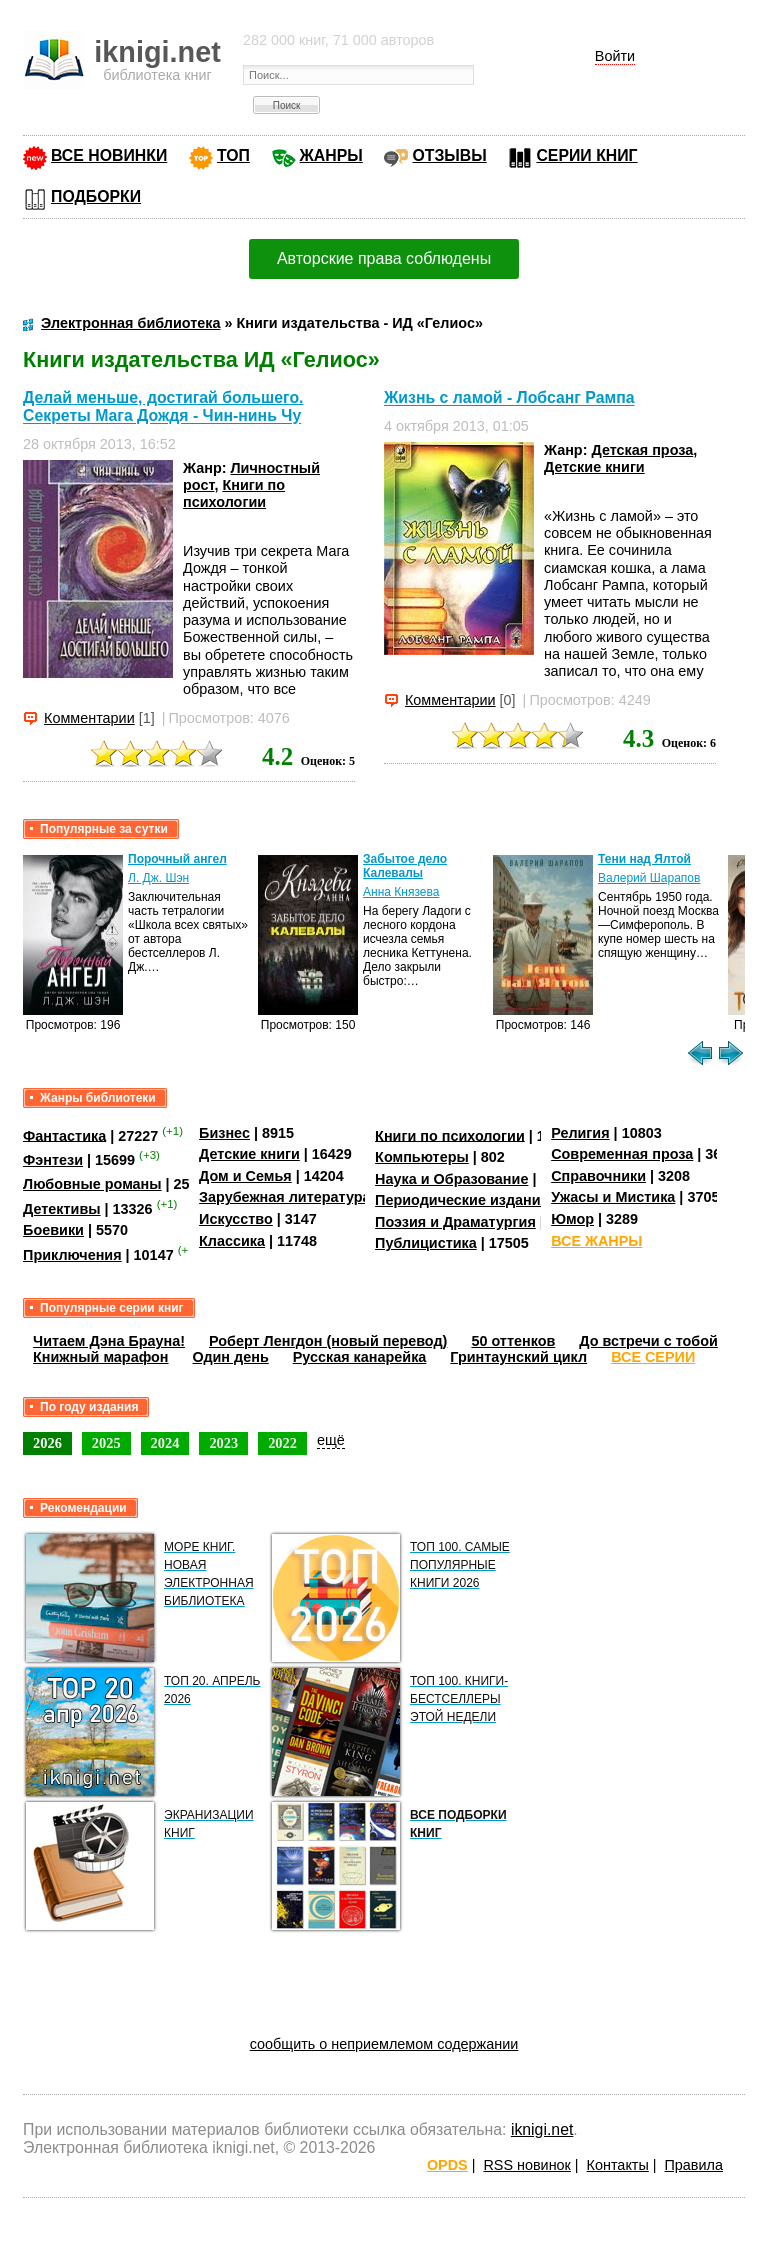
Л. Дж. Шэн (158, 878)
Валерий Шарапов (649, 878)
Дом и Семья (245, 1176)
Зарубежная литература (284, 1197)
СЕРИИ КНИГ (586, 155)
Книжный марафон (101, 1357)
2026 (47, 1443)
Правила (694, 2165)
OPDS (447, 2165)
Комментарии (89, 718)
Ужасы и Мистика (613, 1197)
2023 (223, 1443)
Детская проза (642, 450)
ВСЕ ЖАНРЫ (596, 1241)
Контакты (618, 2165)
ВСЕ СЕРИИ (653, 1357)
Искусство (236, 1219)
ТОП (233, 155)
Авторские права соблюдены (384, 258)
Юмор (572, 1219)
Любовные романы (92, 1184)
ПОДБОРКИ (96, 196)
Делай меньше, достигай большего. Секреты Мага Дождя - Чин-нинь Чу (163, 406)
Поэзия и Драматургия (455, 1222)
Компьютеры (422, 1157)
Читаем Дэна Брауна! (109, 1341)
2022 (282, 1443)
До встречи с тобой (648, 1341)
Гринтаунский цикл (518, 1357)
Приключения (72, 1255)
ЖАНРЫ (331, 155)
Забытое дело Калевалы (405, 866)
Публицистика (426, 1243)
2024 (165, 1443)
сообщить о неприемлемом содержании (384, 2044)
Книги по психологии (234, 493)
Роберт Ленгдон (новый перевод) (328, 1341)
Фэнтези (53, 1160)
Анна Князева (401, 892)
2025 (106, 1443)
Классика (232, 1241)
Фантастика (64, 1135)
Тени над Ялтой (644, 859)
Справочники (598, 1176)
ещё (331, 1440)
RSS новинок (526, 2165)
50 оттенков (513, 1341)
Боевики (53, 1230)
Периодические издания (462, 1200)
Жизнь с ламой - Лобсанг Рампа (509, 398)
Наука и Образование (451, 1179)
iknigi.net (542, 2129)
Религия (580, 1133)
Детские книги (594, 467)
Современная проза (622, 1154)
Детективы (62, 1209)
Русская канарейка (360, 1357)
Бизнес (224, 1133)
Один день (231, 1357)
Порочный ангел (177, 859)
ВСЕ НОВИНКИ (109, 155)
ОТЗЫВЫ (449, 155)
